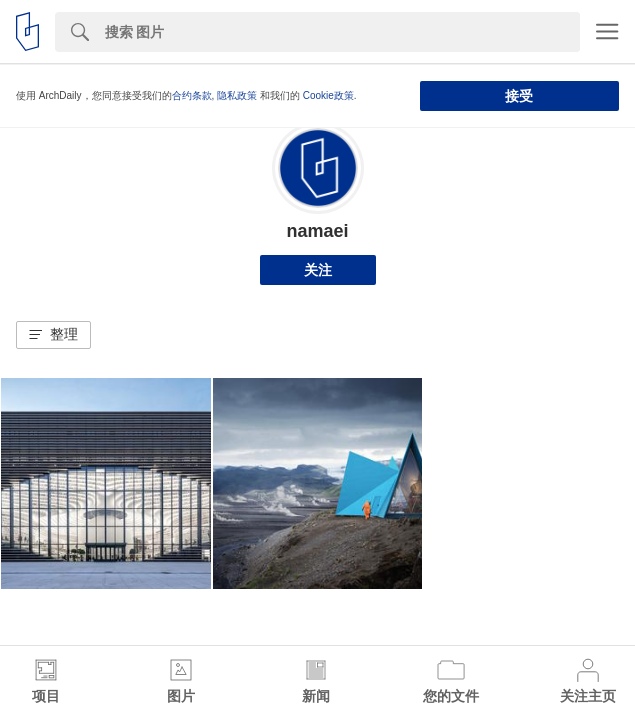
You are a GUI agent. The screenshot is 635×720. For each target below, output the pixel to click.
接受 (519, 96)
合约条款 (192, 95)
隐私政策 (237, 95)
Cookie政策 (328, 95)
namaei (317, 231)
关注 (318, 270)
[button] (53, 335)
